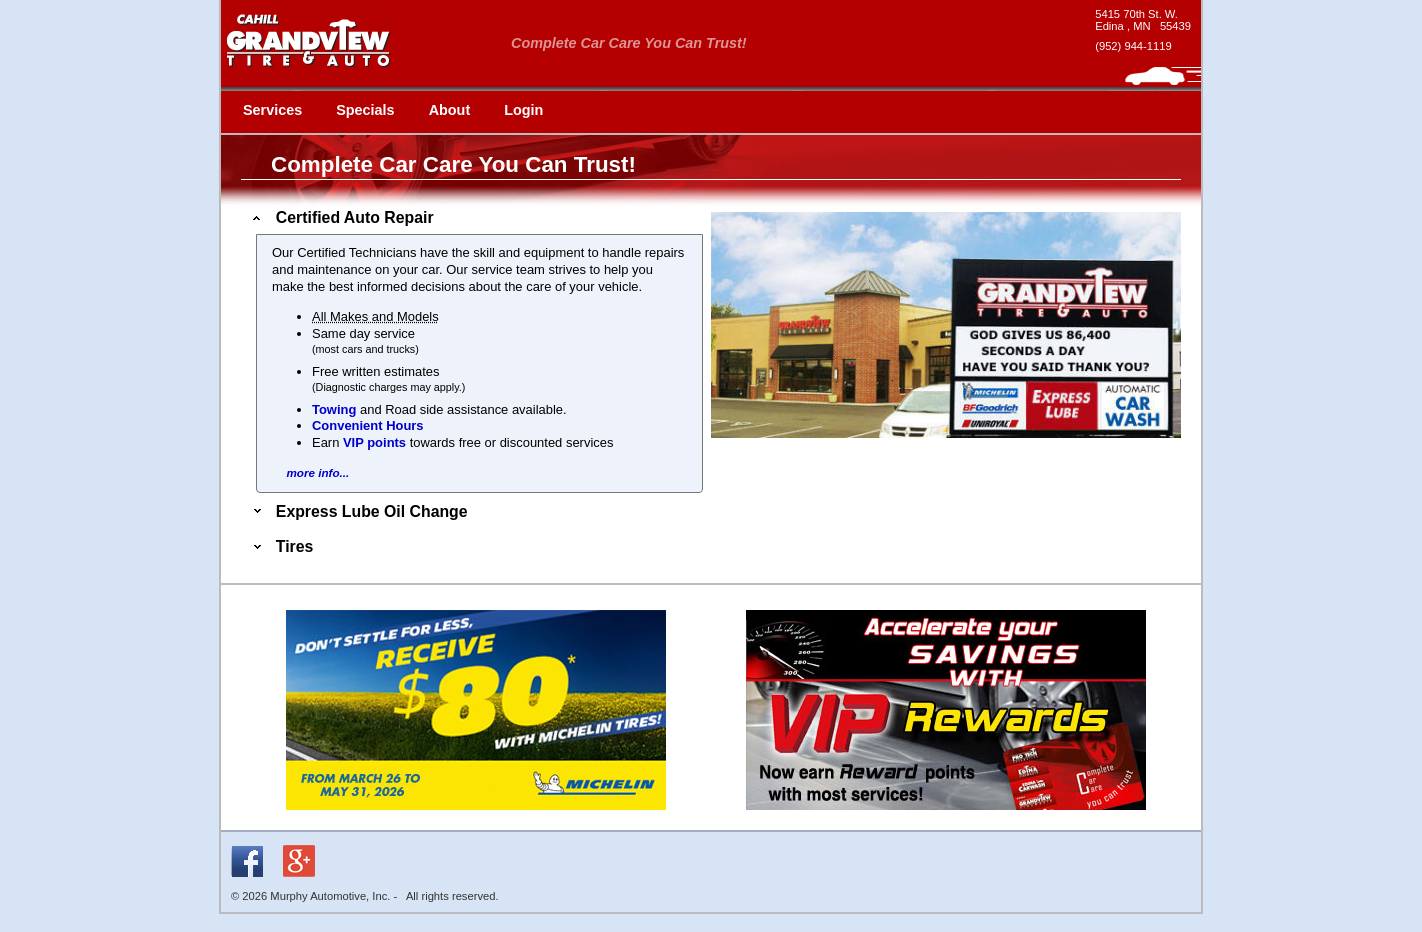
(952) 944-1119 (1133, 46)
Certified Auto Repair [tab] (341, 217)
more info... (317, 472)
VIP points (374, 442)
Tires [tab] (281, 546)
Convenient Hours (368, 425)
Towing (334, 409)
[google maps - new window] (1143, 20)
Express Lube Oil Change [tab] (358, 511)
